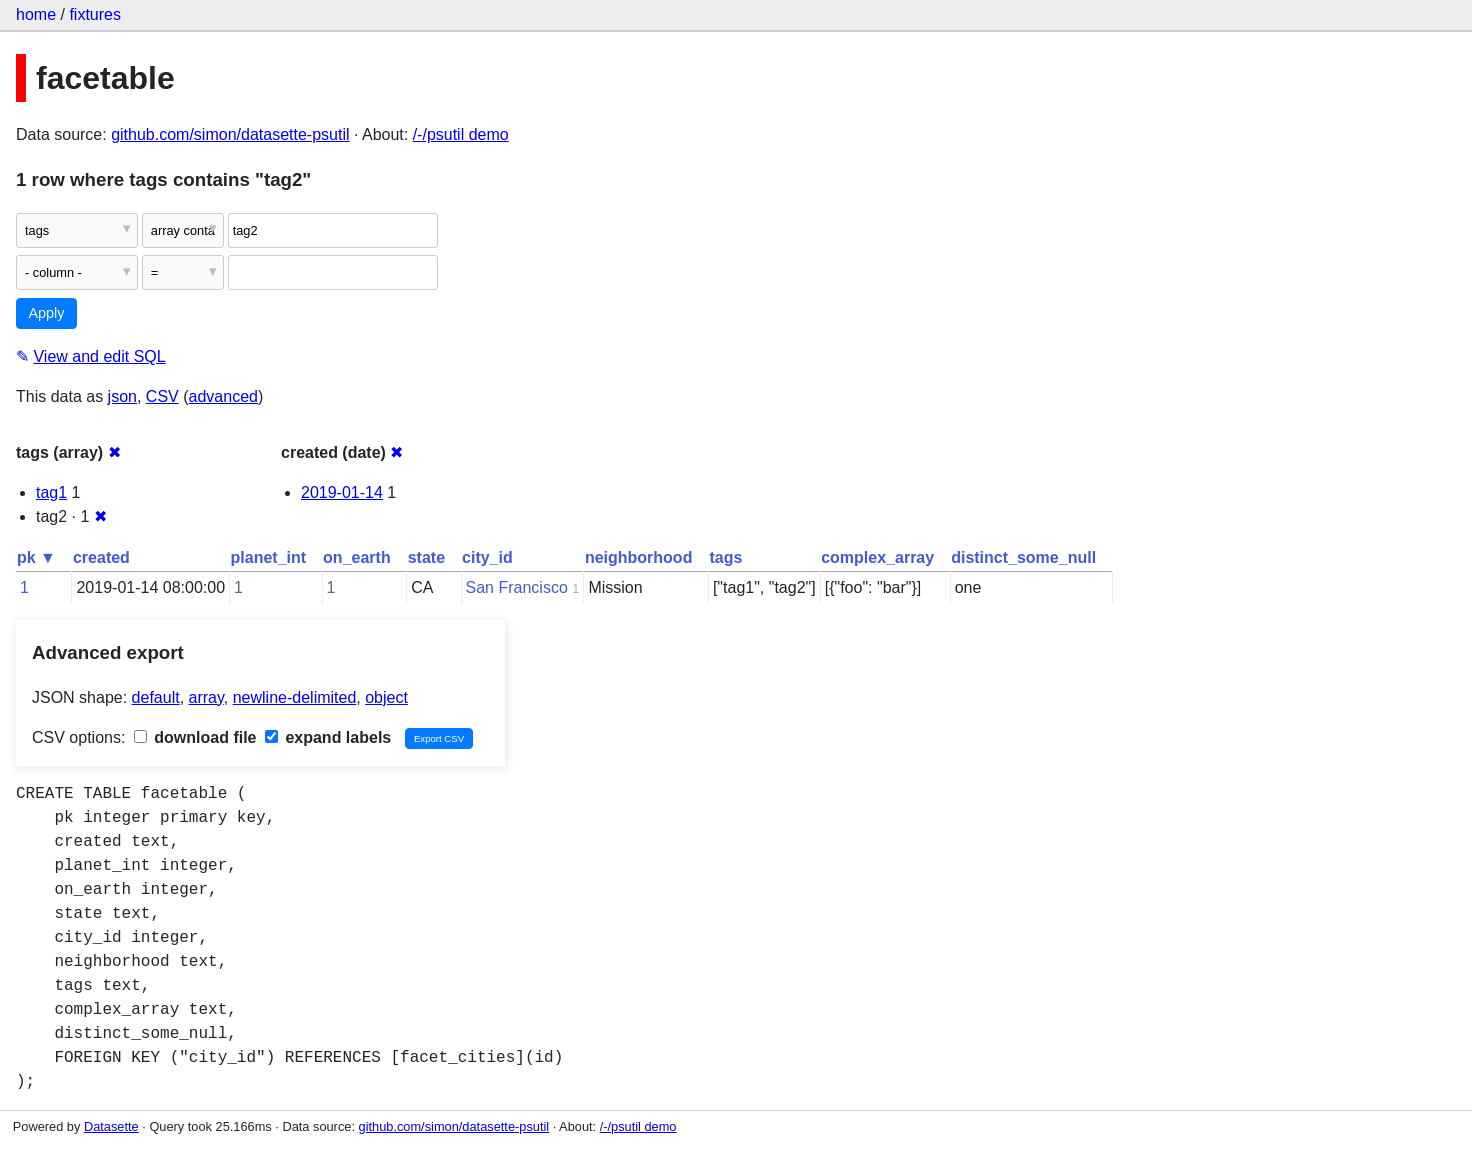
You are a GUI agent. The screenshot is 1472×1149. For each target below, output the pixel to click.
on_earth (357, 557)
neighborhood (639, 557)
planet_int (269, 557)
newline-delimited (295, 697)
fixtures (95, 14)
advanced (223, 396)
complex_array (877, 557)
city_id (487, 557)
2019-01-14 (342, 492)
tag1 (51, 492)
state (426, 557)
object (386, 697)
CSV (162, 396)
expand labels (328, 737)
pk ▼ (36, 557)
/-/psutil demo (461, 134)
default (156, 697)
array (206, 697)
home (36, 14)
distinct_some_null (1023, 557)
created (101, 557)
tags (725, 557)
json (122, 396)
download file (195, 737)
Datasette (111, 1126)
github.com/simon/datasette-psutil (230, 134)
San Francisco (517, 587)
